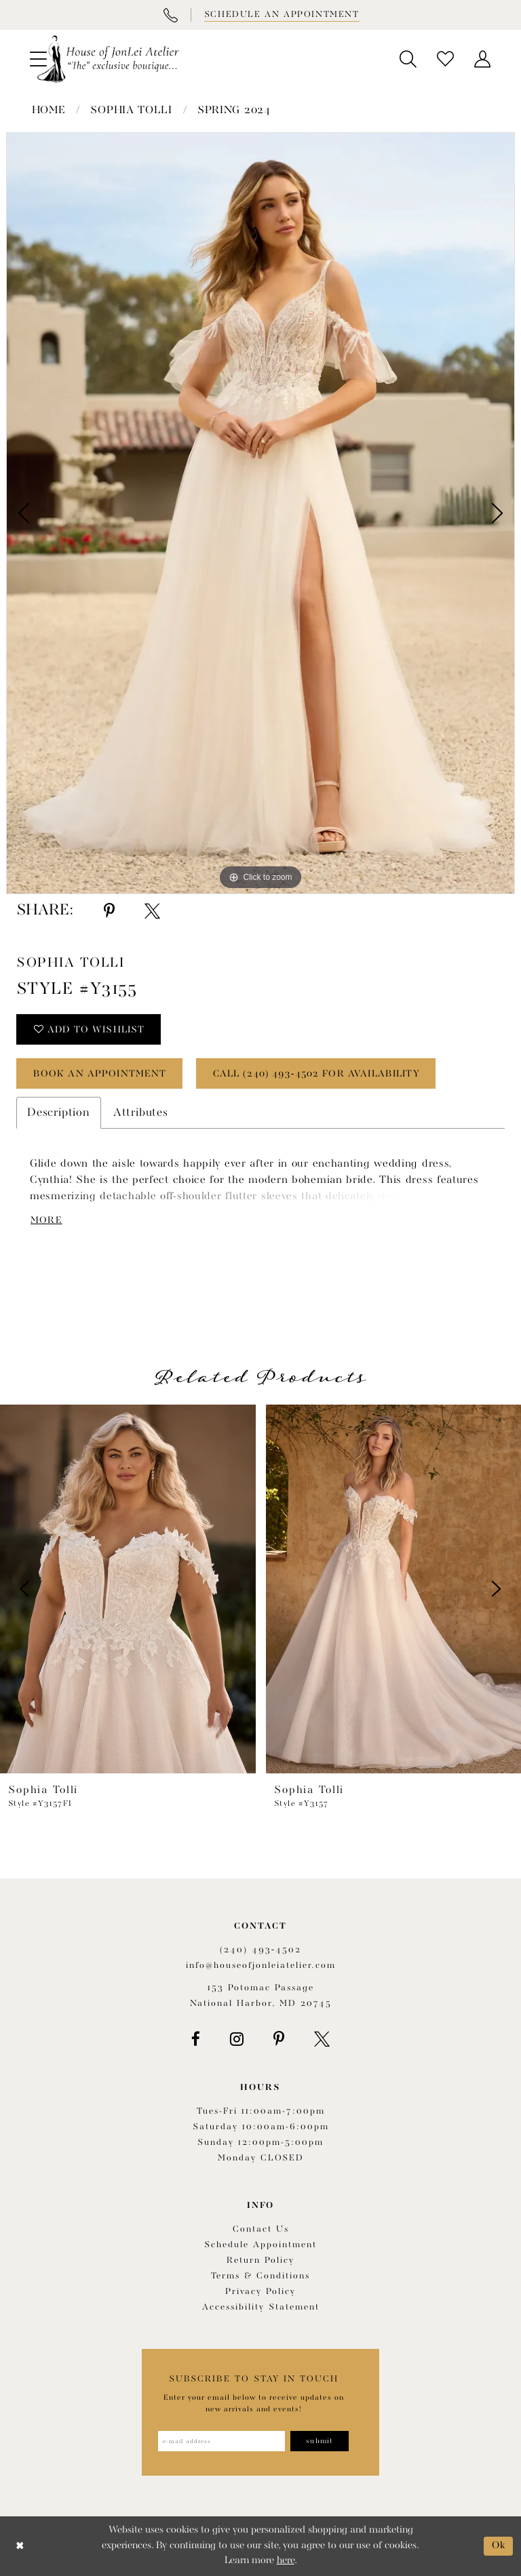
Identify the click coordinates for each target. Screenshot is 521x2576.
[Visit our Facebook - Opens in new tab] (195, 2039)
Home (49, 110)
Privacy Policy (260, 2292)
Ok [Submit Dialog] (499, 2546)
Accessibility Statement (261, 2307)
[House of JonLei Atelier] (108, 59)
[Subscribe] (319, 2441)
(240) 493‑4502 (260, 1950)
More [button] (46, 1220)
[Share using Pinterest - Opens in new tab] (109, 911)
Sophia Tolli (131, 110)
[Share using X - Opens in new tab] (152, 911)
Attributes (140, 1112)
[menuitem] (408, 59)
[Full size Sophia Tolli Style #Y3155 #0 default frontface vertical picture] (260, 513)
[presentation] (128, 1589)
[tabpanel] (260, 513)
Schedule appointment (260, 2245)
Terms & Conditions (260, 2276)
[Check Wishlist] (445, 59)
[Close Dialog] (20, 2546)
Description (58, 1112)
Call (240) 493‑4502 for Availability (316, 1073)
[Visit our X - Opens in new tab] (322, 2039)
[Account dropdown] (482, 59)
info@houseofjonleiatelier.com (261, 1965)
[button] (408, 59)
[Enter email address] (221, 2441)
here (285, 2561)
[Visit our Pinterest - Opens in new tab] (278, 2039)
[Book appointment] (281, 15)
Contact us (261, 2229)
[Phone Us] (170, 15)
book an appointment (100, 1073)
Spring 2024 (234, 110)
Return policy (260, 2260)
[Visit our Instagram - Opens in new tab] (237, 2039)
